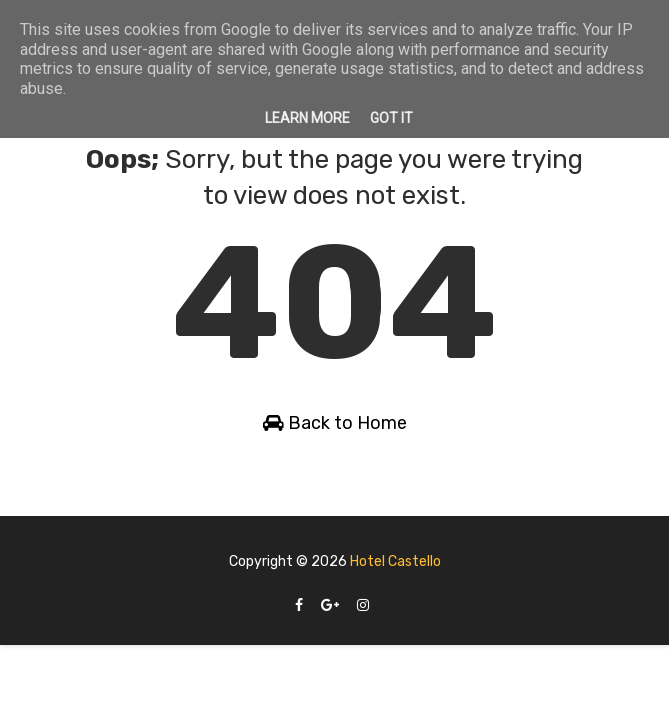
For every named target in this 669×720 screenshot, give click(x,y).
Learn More (307, 118)
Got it (391, 118)
